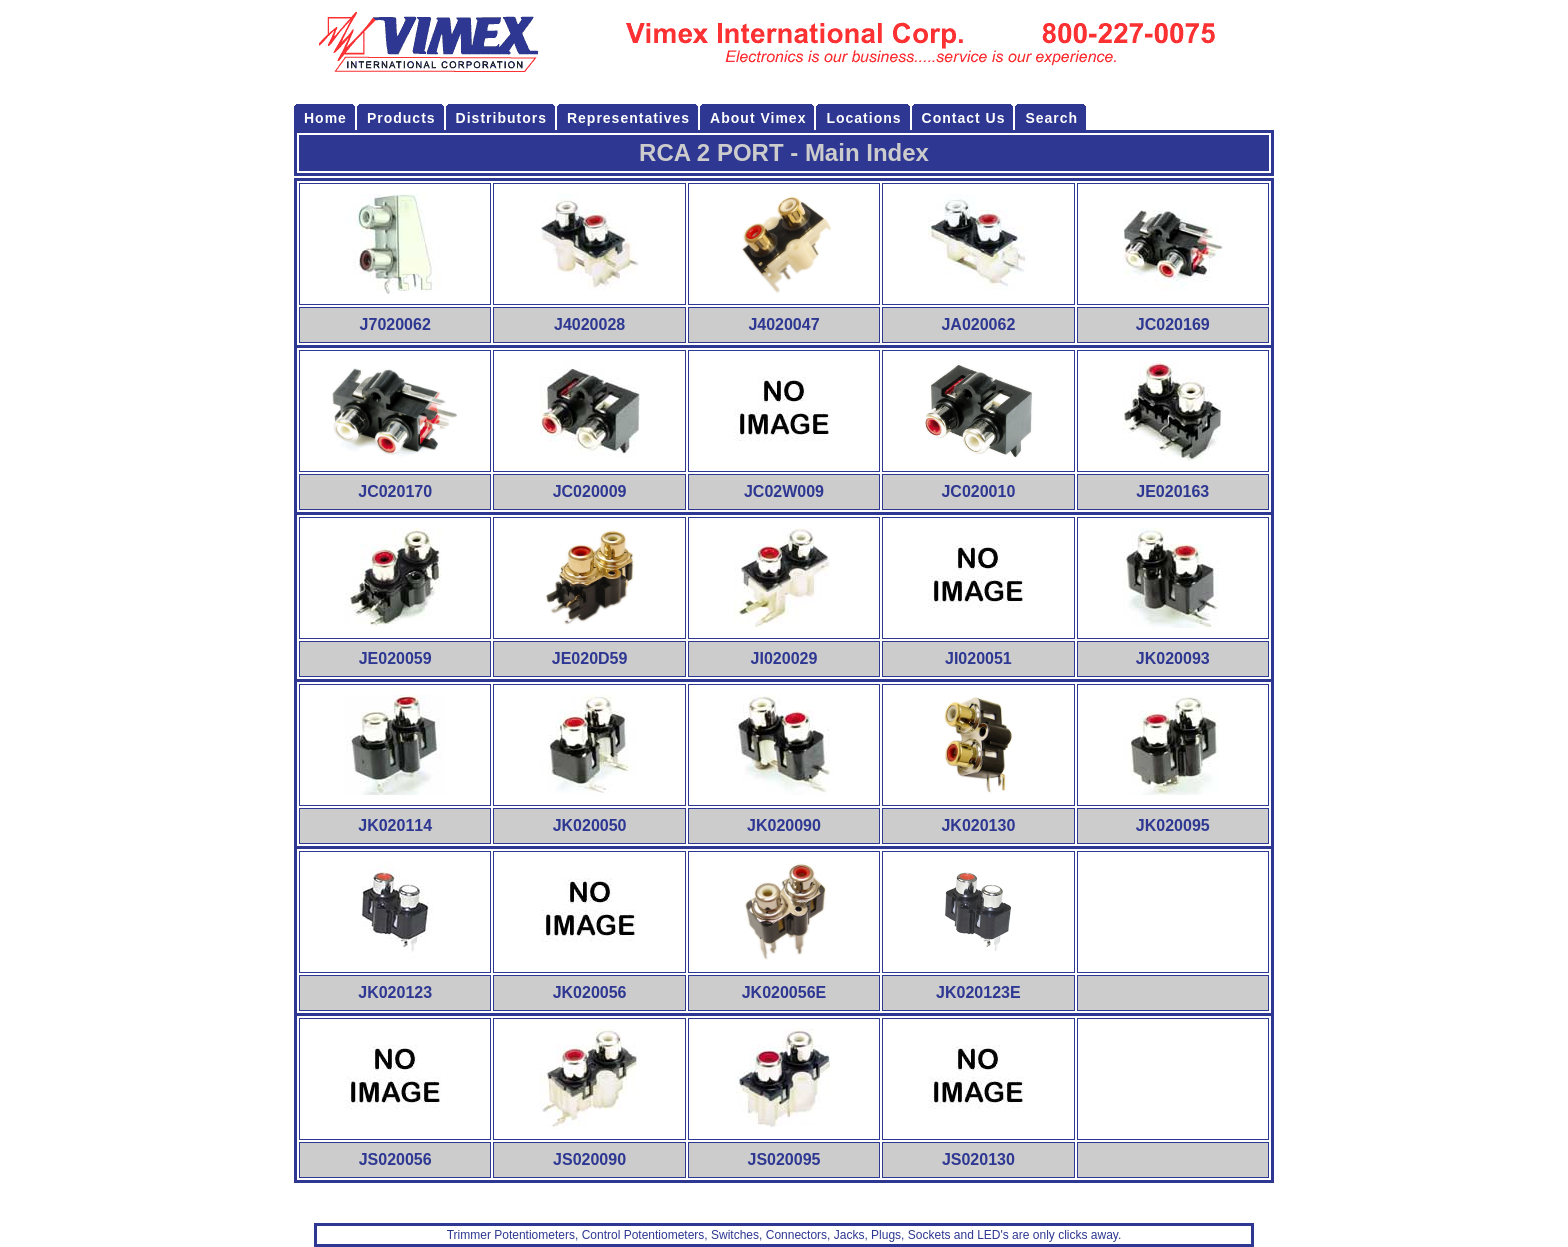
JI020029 (784, 658)
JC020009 (590, 491)
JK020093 (1173, 658)
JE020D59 (590, 658)
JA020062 (978, 324)
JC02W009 (784, 491)
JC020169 (1173, 324)
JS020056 (395, 1159)
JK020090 (784, 825)
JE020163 (1172, 491)
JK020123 (395, 992)
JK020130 (978, 825)
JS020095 (783, 1159)
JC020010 (978, 491)
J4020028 (589, 324)
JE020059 (395, 658)
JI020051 (978, 658)
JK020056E (784, 992)
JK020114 (395, 825)
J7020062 (395, 324)
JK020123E (978, 992)
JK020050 (590, 825)
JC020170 (395, 491)
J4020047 (783, 324)
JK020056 (590, 992)
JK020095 (1173, 825)
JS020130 (978, 1159)
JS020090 (589, 1159)
